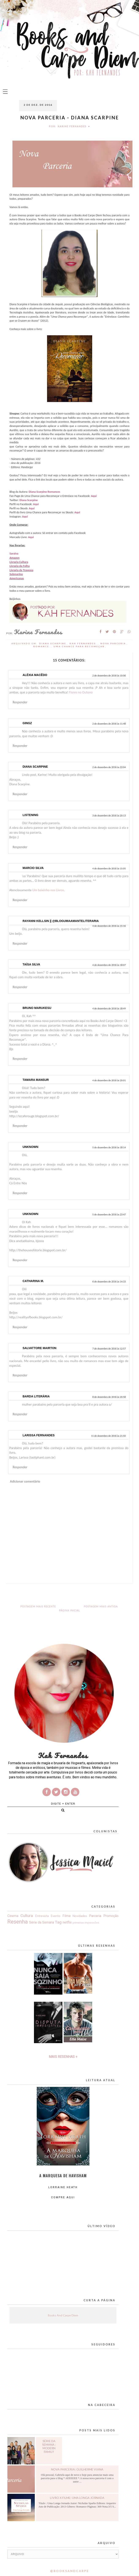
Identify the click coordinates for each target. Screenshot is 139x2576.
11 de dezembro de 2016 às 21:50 (108, 1435)
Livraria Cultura (18, 562)
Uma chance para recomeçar (79, 646)
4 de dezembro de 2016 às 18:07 (109, 965)
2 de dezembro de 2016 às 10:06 (109, 675)
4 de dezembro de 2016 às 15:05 (109, 868)
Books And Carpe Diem (63, 2315)
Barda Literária (36, 1396)
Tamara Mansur (36, 1079)
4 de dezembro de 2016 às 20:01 (109, 1080)
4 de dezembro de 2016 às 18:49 (109, 1008)
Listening (30, 815)
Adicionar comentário (25, 1481)
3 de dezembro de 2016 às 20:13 (109, 815)
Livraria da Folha (19, 566)
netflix (67, 1922)
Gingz (27, 723)
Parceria (95, 1916)
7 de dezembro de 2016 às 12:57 (109, 1348)
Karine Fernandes (73, 126)
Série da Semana (41, 1922)
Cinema (12, 1916)
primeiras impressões (86, 1922)
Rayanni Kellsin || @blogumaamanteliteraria (61, 921)
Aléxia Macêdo (35, 675)
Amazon (14, 558)
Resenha (17, 1921)
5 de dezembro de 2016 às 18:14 (109, 1147)
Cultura (26, 1915)
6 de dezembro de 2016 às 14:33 (109, 1281)
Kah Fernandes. (83, 643)
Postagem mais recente (38, 1606)
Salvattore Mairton (39, 1348)
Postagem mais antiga (101, 1606)
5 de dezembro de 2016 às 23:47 (109, 1214)
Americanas (16, 578)
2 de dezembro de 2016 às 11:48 (109, 723)
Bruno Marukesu (37, 1008)
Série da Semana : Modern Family (49, 2446)
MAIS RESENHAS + (63, 2057)
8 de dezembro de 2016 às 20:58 (109, 1397)
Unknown (30, 1147)
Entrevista (42, 1916)
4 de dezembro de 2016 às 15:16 (109, 925)
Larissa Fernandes (39, 1435)
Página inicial (69, 1610)
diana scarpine (52, 643)
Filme (66, 1916)
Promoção (111, 1916)
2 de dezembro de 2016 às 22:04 (109, 767)
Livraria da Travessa (21, 570)
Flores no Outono (81, 692)
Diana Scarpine (28, 500)
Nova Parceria (113, 643)
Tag (58, 1922)
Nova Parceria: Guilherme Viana (77, 2469)
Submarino (16, 574)
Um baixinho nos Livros (48, 890)
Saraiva (13, 553)
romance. (41, 646)
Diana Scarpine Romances (45, 492)
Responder (20, 702)
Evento (55, 1916)
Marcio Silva (33, 868)
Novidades (80, 1916)
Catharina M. (33, 1281)
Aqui (94, 496)
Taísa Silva (31, 964)
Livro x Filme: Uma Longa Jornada (77, 2497)
